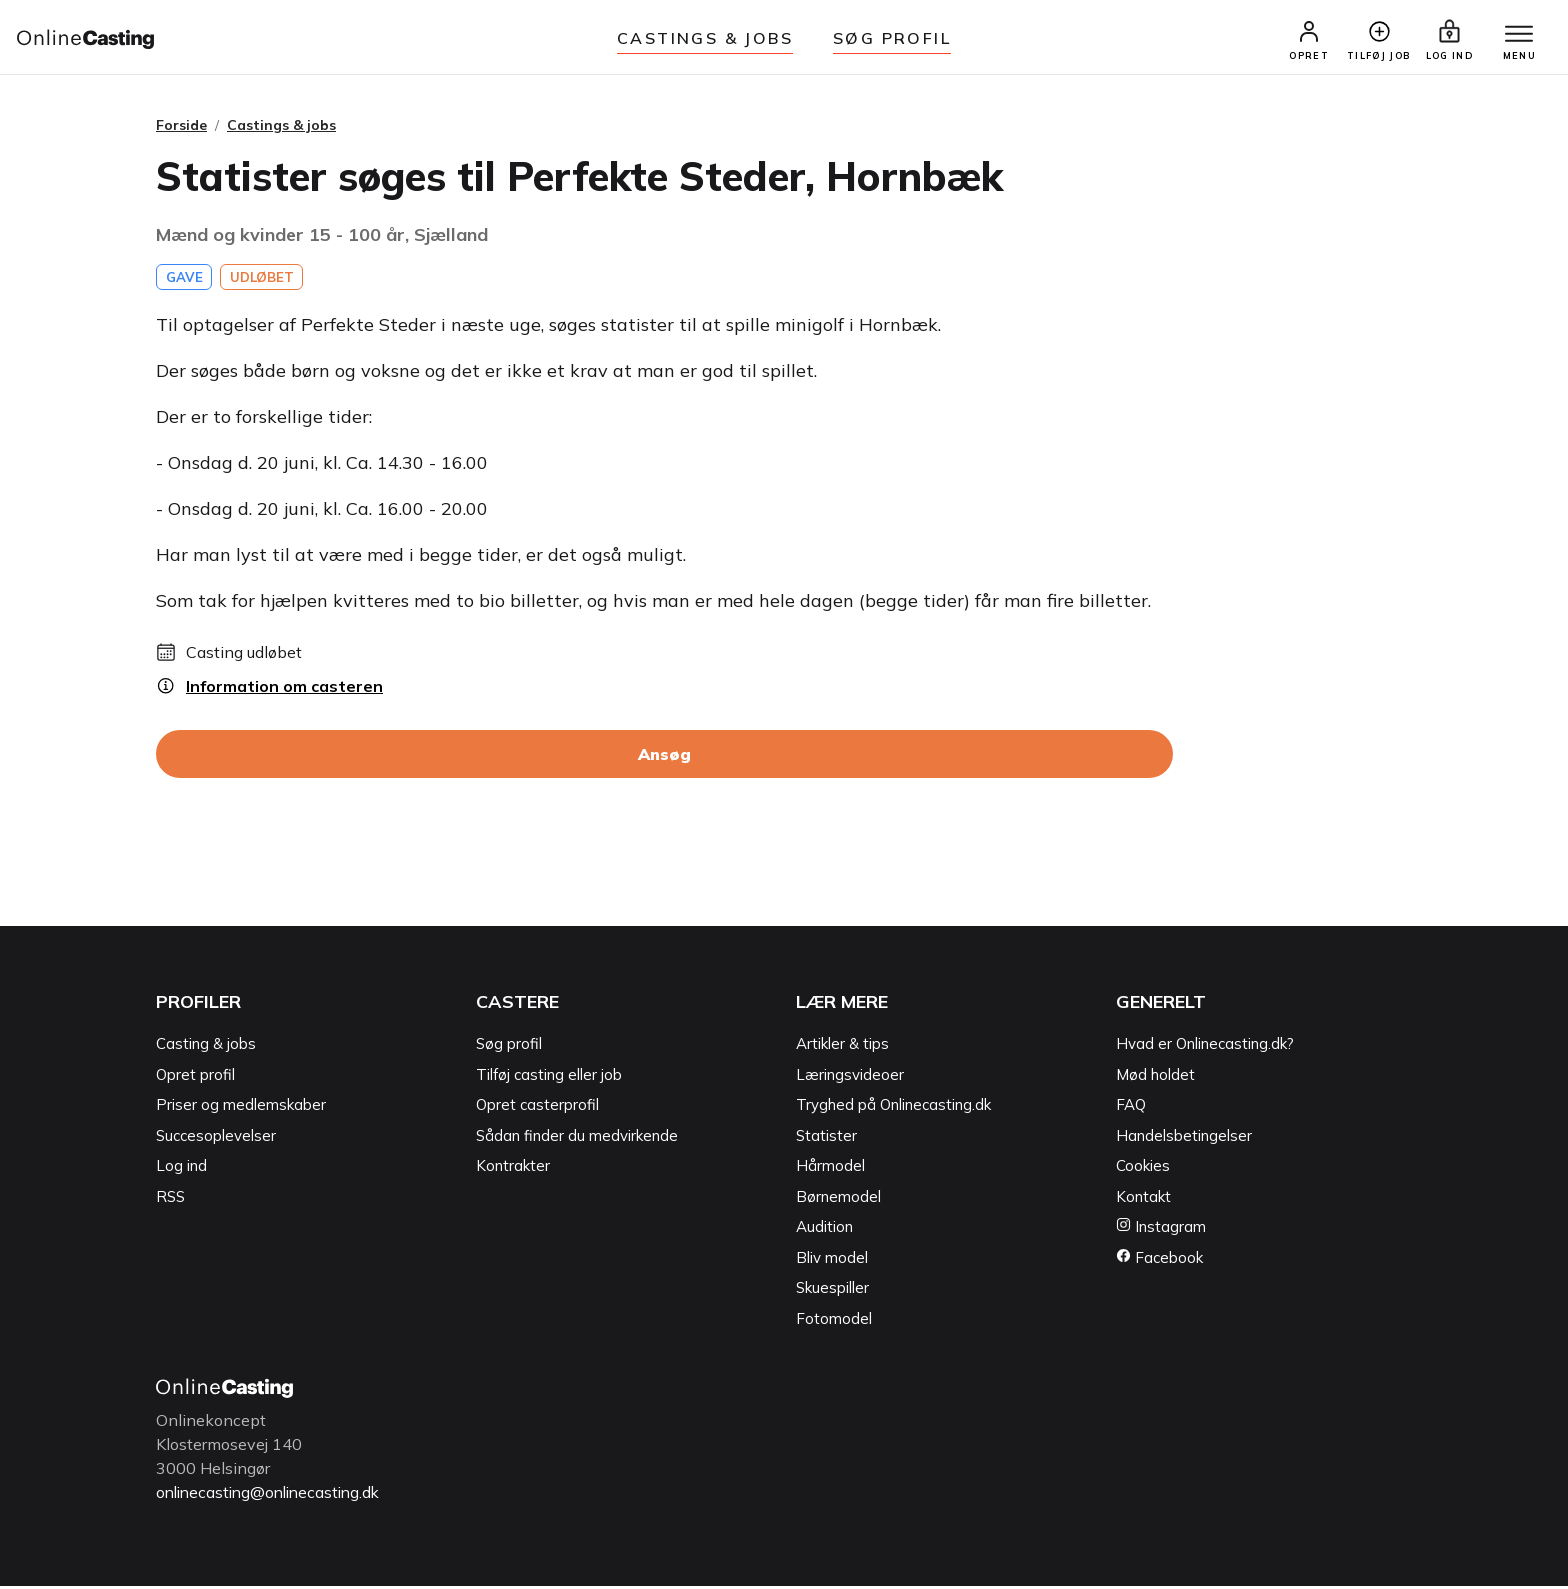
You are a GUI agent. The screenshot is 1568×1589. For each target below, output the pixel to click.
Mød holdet (1155, 1078)
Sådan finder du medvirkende (577, 1139)
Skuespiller (832, 1291)
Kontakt (1143, 1200)
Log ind (181, 1169)
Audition (824, 1230)
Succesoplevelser (216, 1139)
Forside (181, 129)
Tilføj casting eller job (549, 1078)
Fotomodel (834, 1322)
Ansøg (664, 758)
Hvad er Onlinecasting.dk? (1205, 1047)
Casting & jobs (206, 1047)
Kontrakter (513, 1169)
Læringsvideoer (850, 1078)
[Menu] (1516, 37)
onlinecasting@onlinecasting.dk (274, 1496)
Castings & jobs (705, 38)
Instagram (1161, 1230)
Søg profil (509, 1047)
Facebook (1159, 1261)
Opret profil (195, 1078)
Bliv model (832, 1261)
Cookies (1143, 1169)
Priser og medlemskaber (241, 1108)
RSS (170, 1200)
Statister (826, 1139)
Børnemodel (838, 1200)
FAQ (1131, 1108)
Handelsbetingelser (1184, 1139)
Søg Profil (892, 38)
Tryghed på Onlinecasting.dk (893, 1108)
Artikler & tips (842, 1047)
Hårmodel (830, 1169)
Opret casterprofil (537, 1108)
